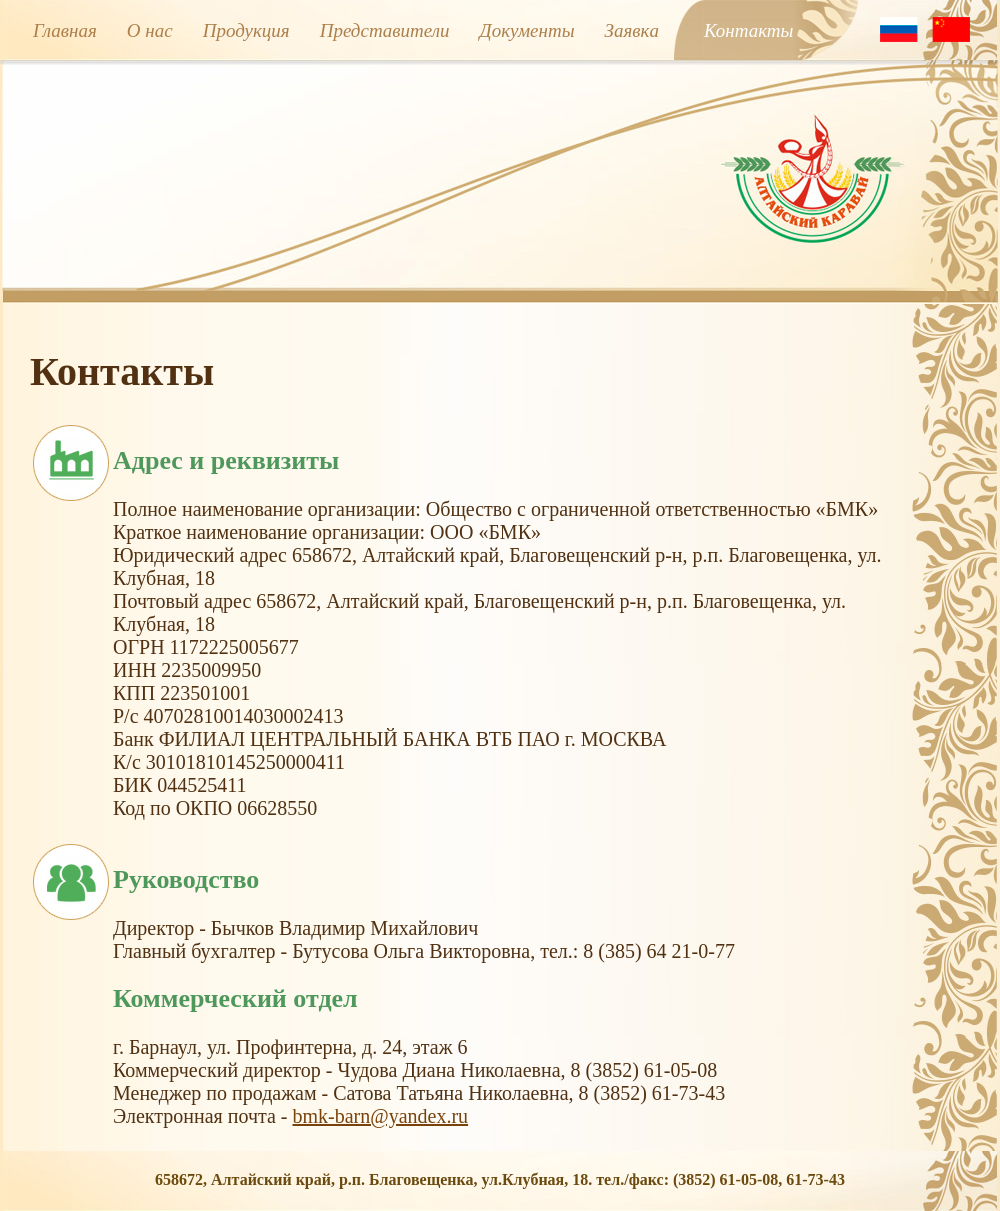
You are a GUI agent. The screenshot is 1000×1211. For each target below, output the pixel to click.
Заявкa (632, 30)
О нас (150, 30)
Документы (527, 30)
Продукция (246, 30)
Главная (65, 30)
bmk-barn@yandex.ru (380, 1116)
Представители (385, 30)
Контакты (749, 30)
